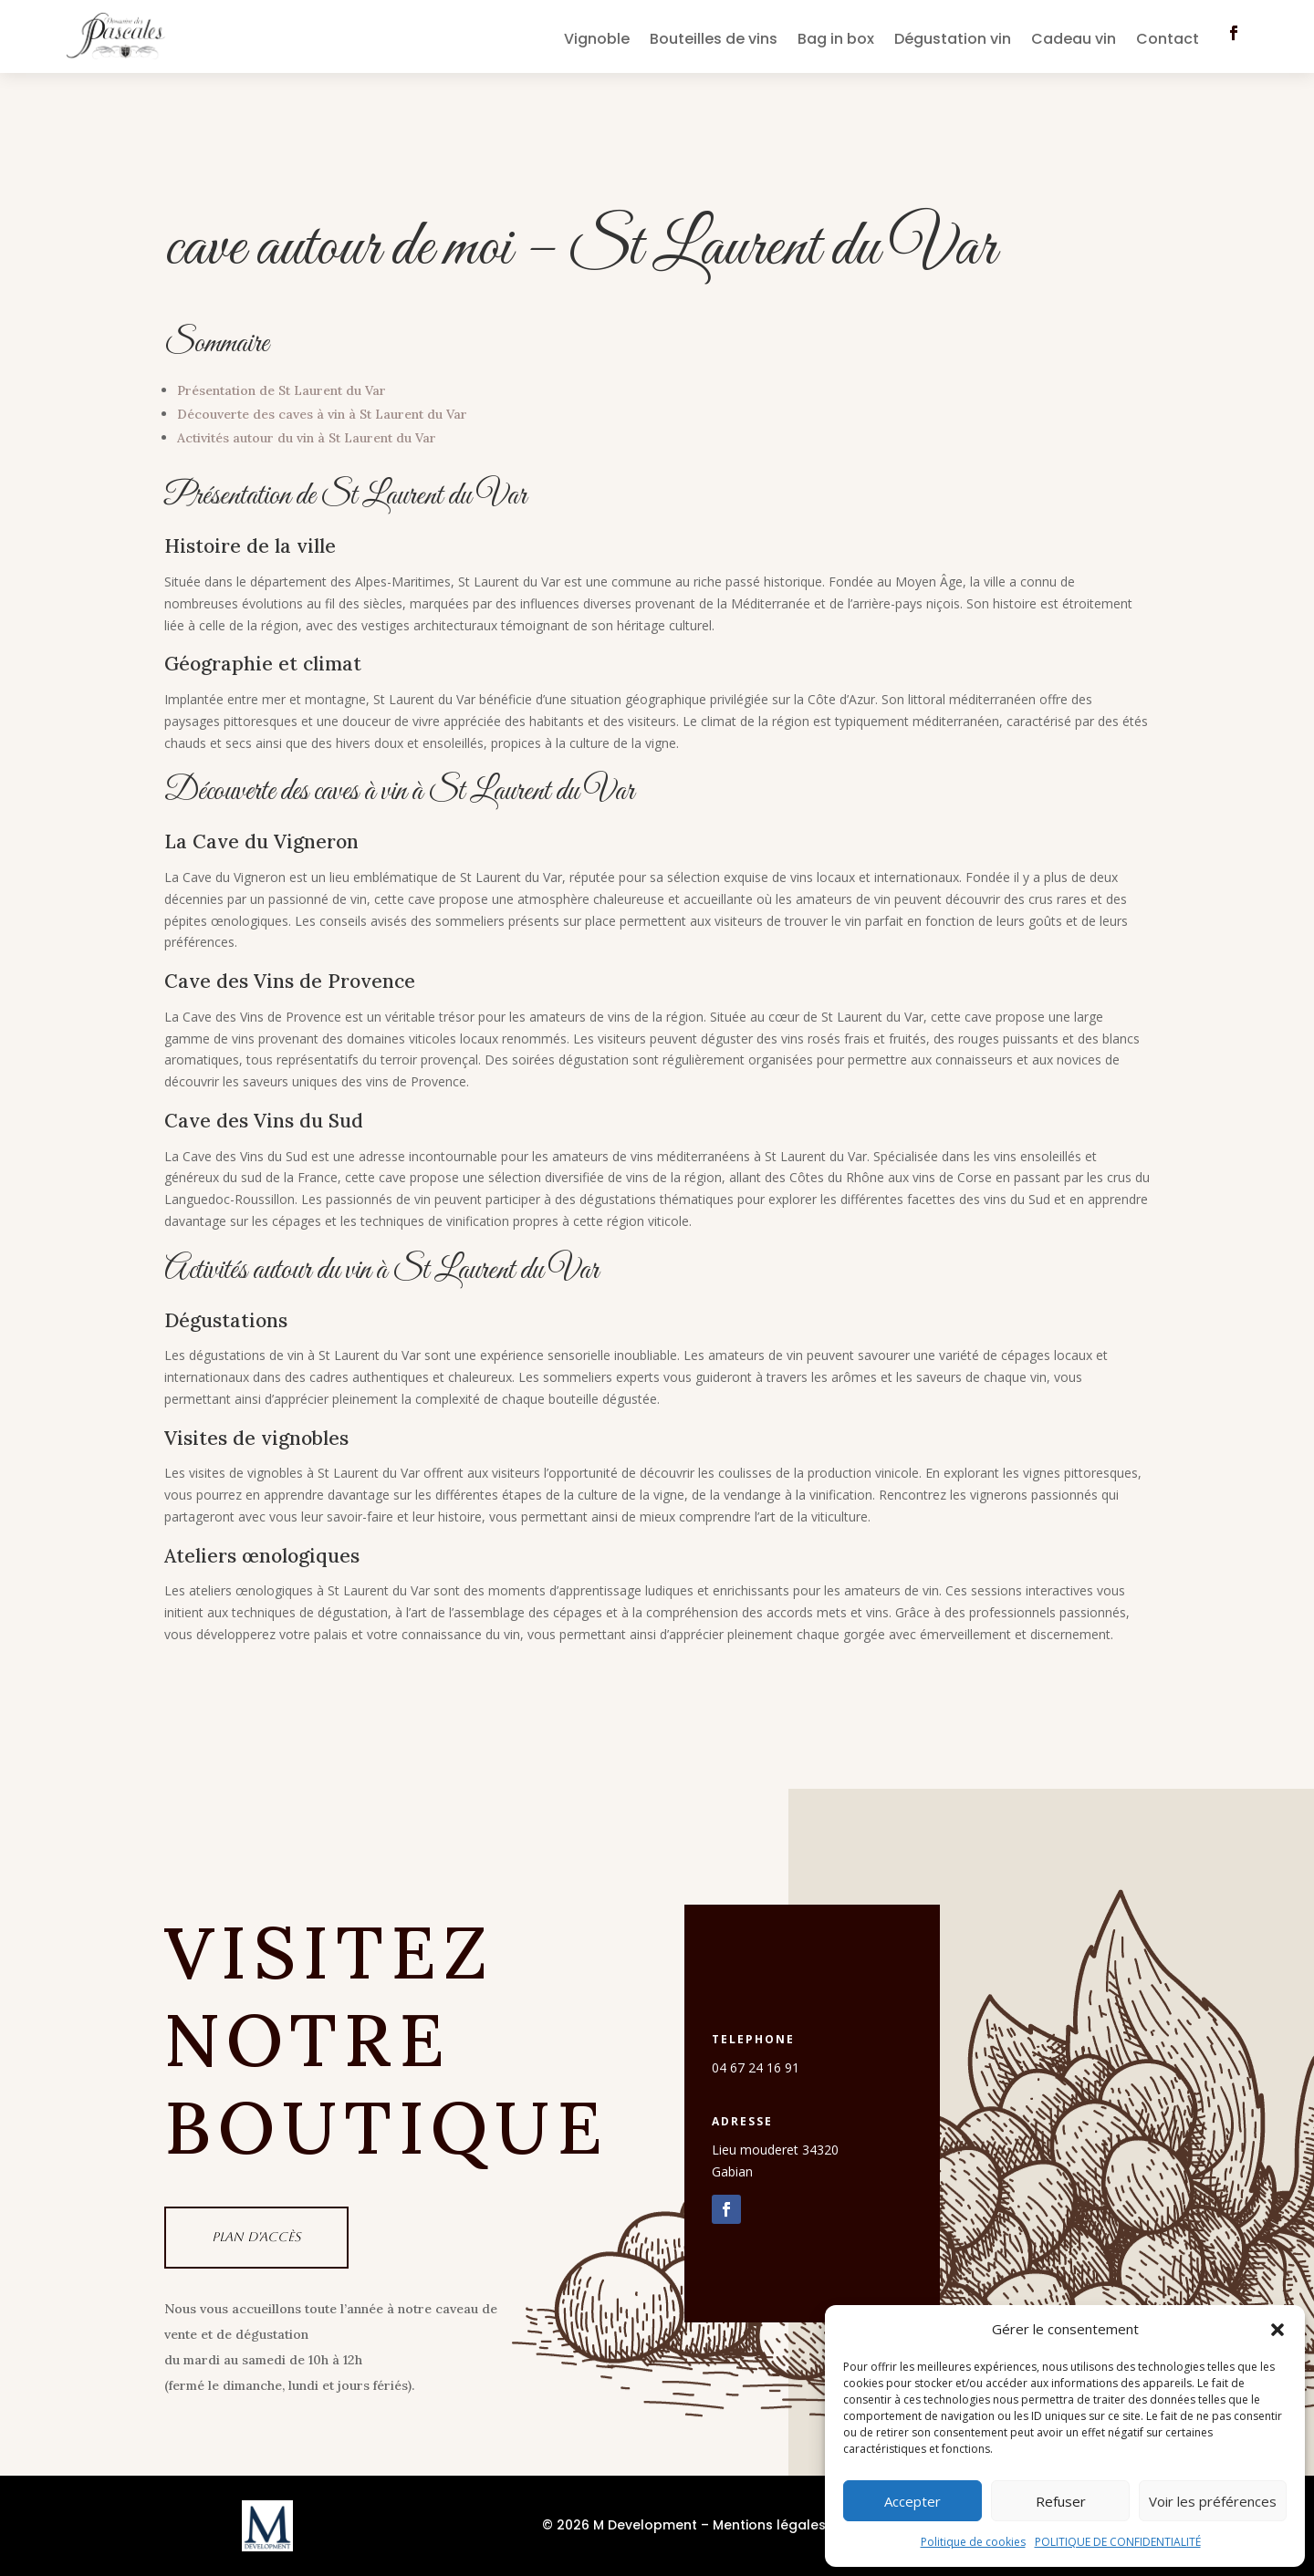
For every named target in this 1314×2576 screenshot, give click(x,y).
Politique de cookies (973, 2542)
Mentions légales (769, 2525)
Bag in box (836, 41)
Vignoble (597, 41)
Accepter (912, 2501)
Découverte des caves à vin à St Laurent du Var (322, 414)
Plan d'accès (256, 2236)
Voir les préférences (1213, 2501)
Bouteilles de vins (713, 41)
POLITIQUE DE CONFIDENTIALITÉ (1118, 2542)
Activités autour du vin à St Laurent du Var (306, 438)
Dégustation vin (952, 41)
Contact (1167, 41)
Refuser (1061, 2501)
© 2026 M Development (619, 2525)
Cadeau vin (1073, 41)
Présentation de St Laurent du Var (281, 390)
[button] (1277, 2330)
